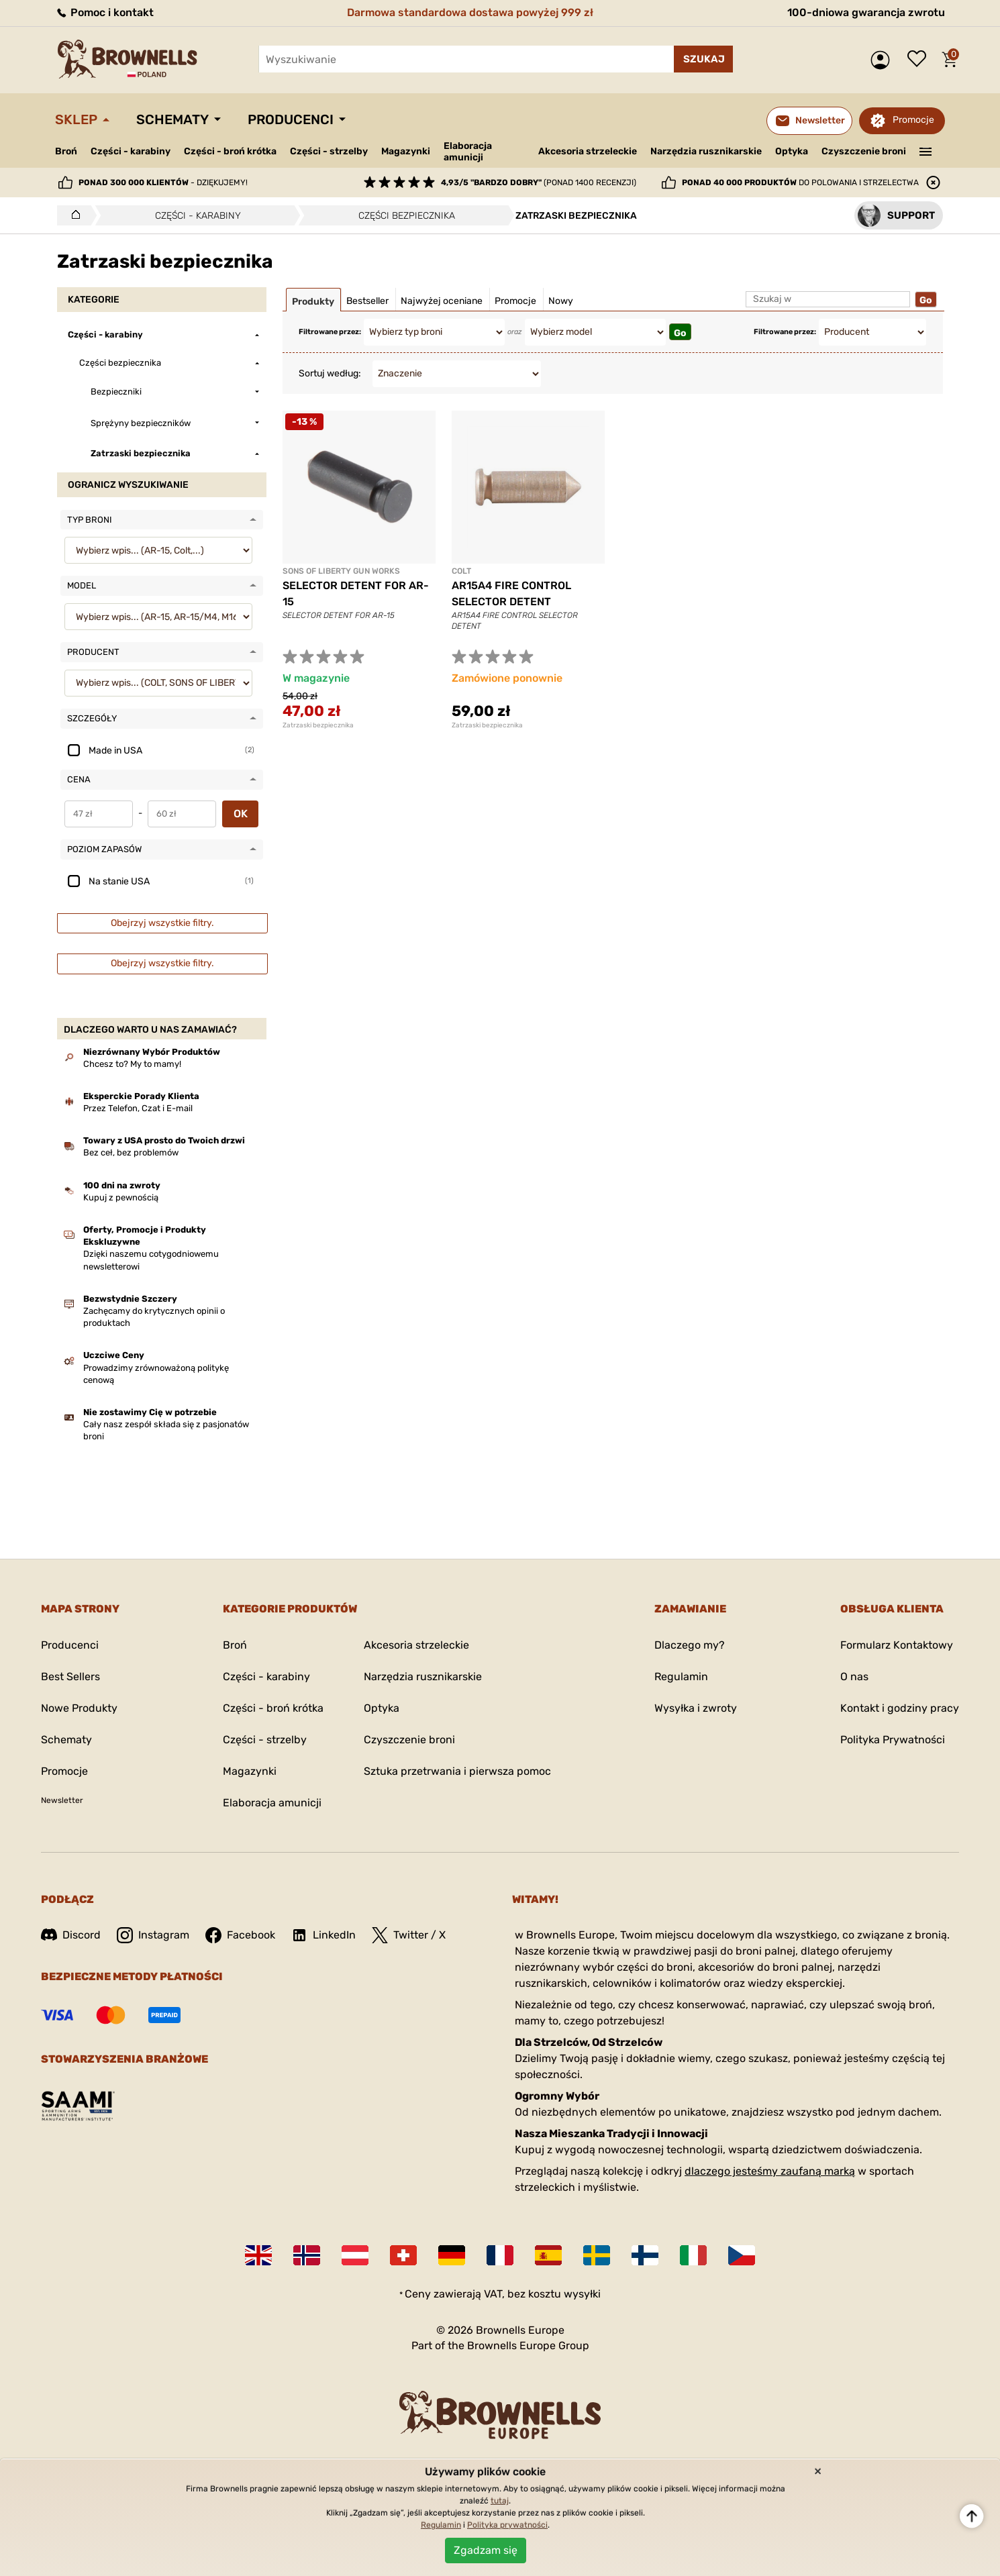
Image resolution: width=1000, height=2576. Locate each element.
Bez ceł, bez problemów (131, 1152)
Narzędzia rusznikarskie (706, 151)
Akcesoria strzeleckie (587, 151)
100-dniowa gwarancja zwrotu (866, 12)
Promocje (913, 119)
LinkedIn (323, 1935)
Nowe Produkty (79, 1708)
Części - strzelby (329, 151)
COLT (461, 571)
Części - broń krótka (230, 151)
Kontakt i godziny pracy (899, 1708)
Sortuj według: (330, 373)
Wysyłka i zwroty (695, 1708)
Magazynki (405, 151)
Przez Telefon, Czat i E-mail (138, 1108)
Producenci (291, 119)
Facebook (240, 1935)
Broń (66, 151)
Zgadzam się (485, 2550)
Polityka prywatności (507, 2525)
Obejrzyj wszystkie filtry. (162, 923)
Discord (71, 1934)
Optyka (791, 151)
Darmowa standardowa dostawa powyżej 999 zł (470, 12)
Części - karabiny (130, 151)
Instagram (153, 1935)
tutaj (500, 2501)
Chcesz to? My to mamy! (132, 1064)
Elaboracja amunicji (468, 151)
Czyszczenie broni (863, 151)
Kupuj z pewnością (120, 1197)
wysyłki (582, 2293)
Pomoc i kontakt (104, 12)
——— (926, 150)
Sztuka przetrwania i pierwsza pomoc (457, 1771)
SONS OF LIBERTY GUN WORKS (341, 571)
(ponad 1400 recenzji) (538, 182)
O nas (854, 1676)
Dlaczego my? (689, 1645)
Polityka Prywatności (892, 1739)
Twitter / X (409, 1935)
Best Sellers (70, 1676)
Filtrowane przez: (330, 331)
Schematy (172, 119)
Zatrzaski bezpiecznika (318, 725)
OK (241, 813)
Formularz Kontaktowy (896, 1645)
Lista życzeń (920, 60)
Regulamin (681, 1676)
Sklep (76, 119)
